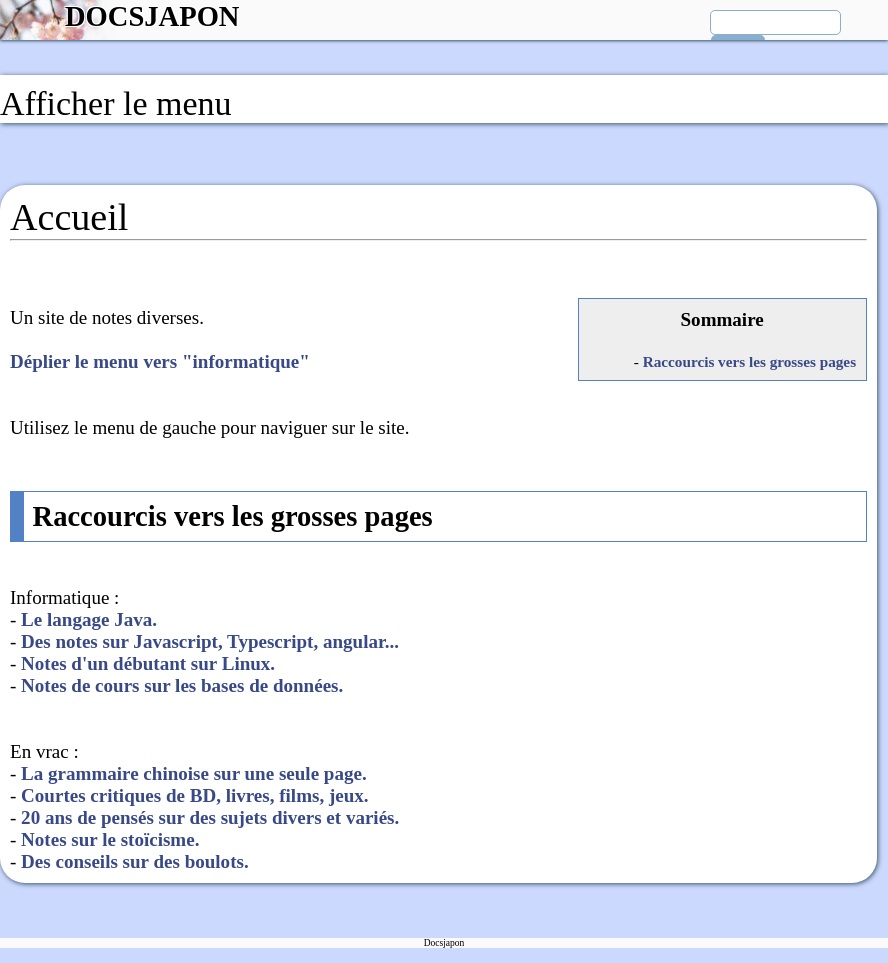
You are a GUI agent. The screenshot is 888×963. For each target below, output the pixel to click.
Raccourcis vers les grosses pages (749, 361)
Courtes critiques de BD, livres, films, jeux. (194, 795)
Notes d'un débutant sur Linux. (148, 663)
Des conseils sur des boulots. (135, 861)
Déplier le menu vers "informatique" (160, 361)
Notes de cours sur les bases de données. (182, 685)
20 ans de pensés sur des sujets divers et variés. (210, 817)
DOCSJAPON (152, 16)
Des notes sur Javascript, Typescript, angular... (210, 641)
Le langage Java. (89, 619)
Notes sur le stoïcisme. (110, 839)
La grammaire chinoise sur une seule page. (194, 773)
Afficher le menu (116, 103)
